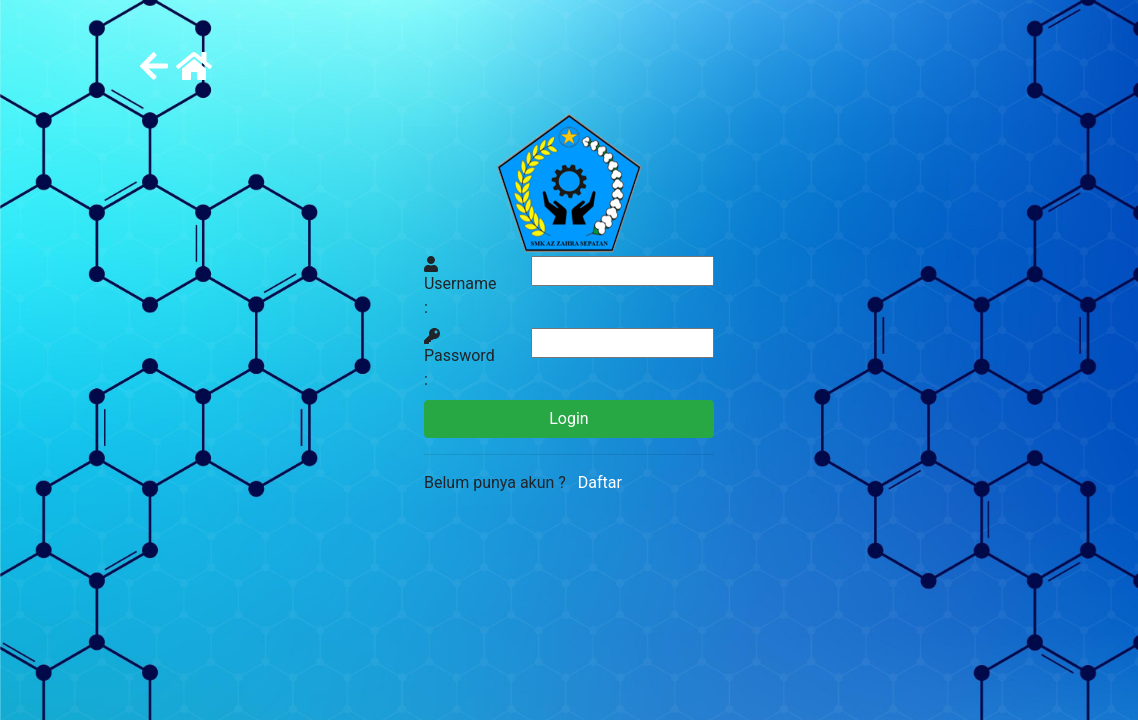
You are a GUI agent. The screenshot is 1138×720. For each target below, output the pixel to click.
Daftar (596, 482)
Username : (460, 286)
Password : (459, 358)
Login (568, 418)
